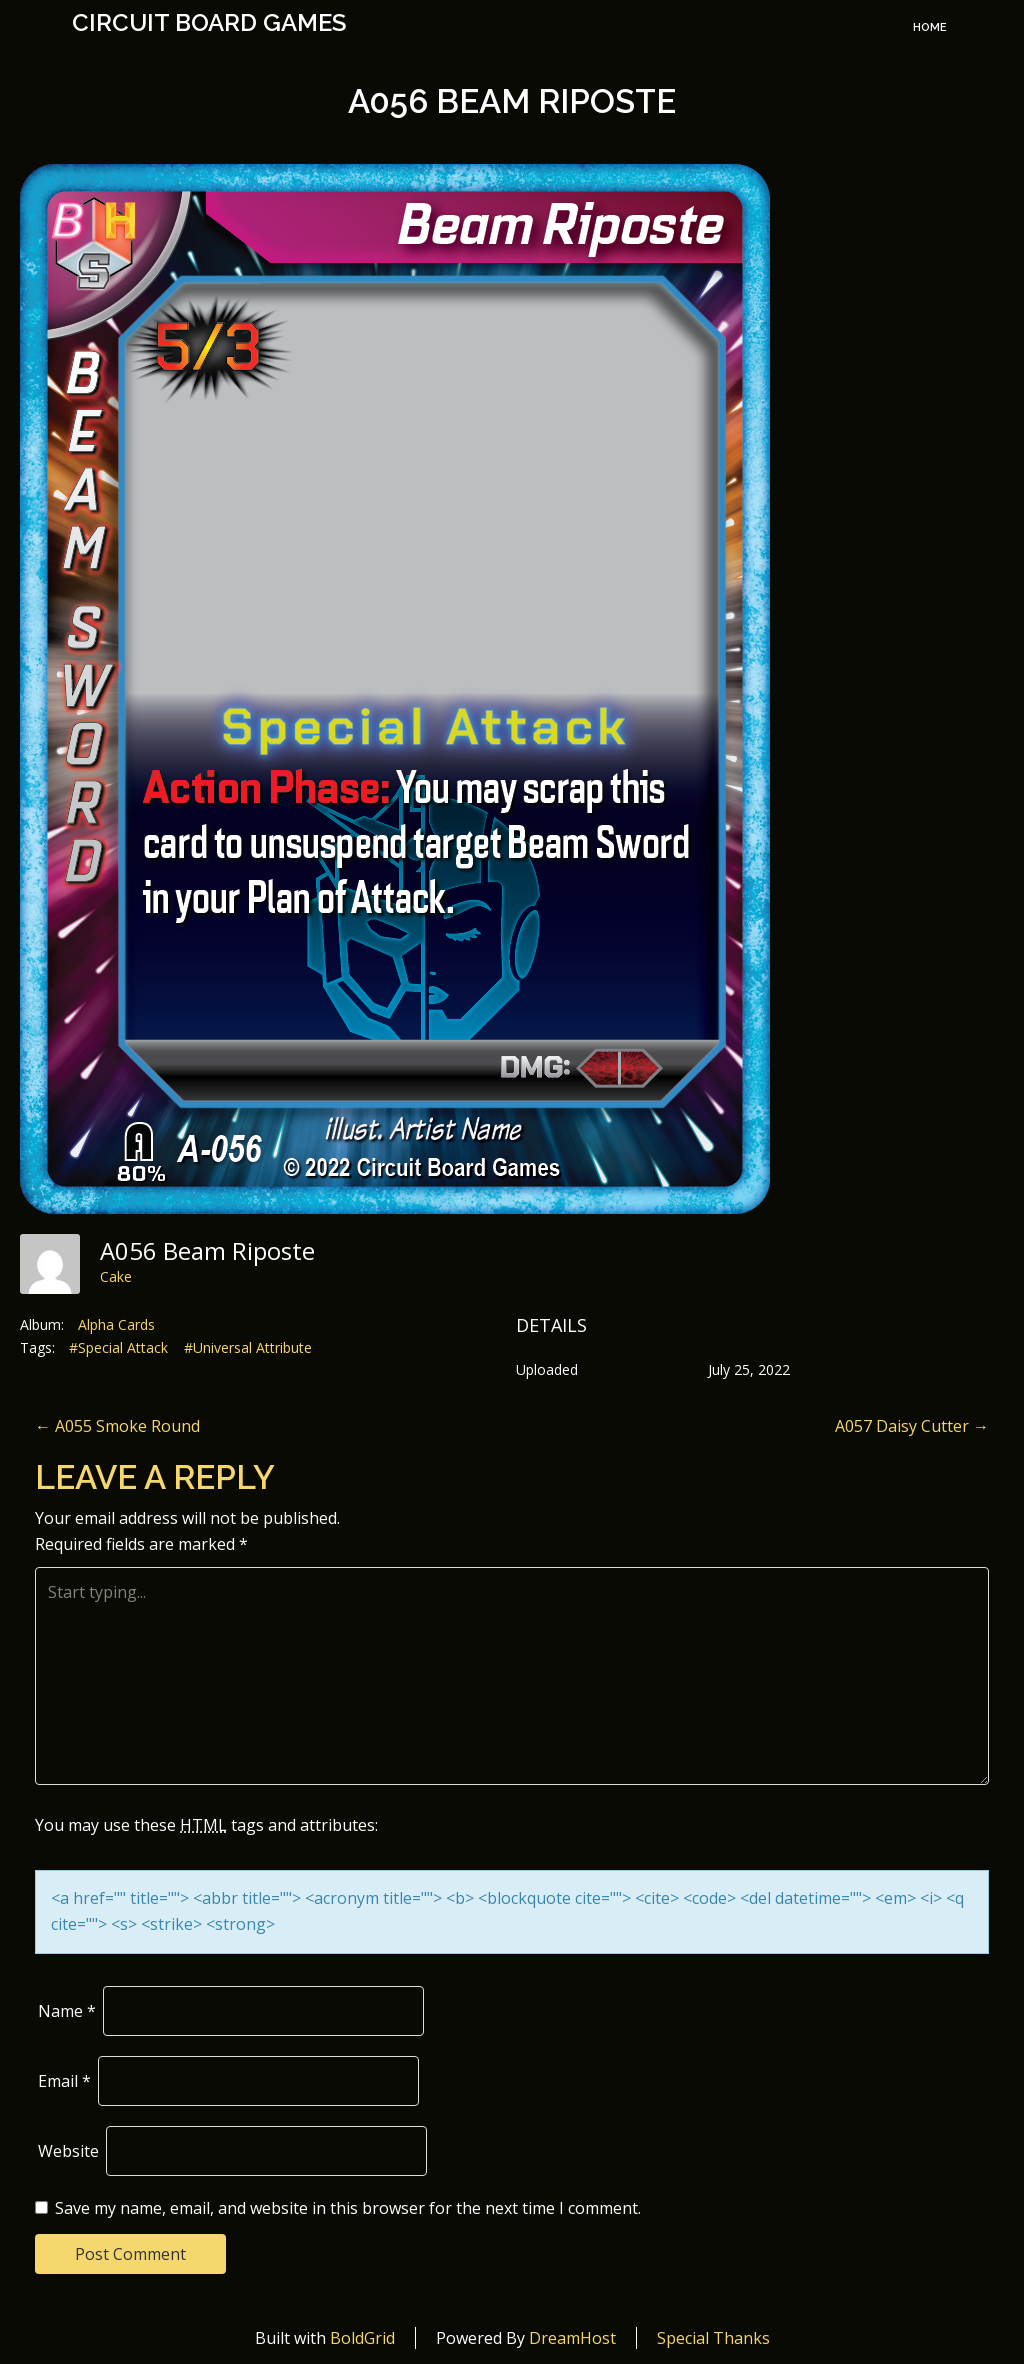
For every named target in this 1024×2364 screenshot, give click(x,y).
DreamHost (572, 2338)
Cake (116, 1276)
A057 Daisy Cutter (912, 1426)
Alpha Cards (116, 1324)
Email (64, 2081)
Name (67, 2011)
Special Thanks (713, 2338)
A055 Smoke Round (117, 1426)
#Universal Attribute (248, 1347)
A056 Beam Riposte (512, 101)
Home (930, 27)
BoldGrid (362, 2338)
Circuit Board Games (209, 23)
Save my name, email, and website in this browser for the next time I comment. (348, 2208)
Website (68, 2151)
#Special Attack (118, 1347)
